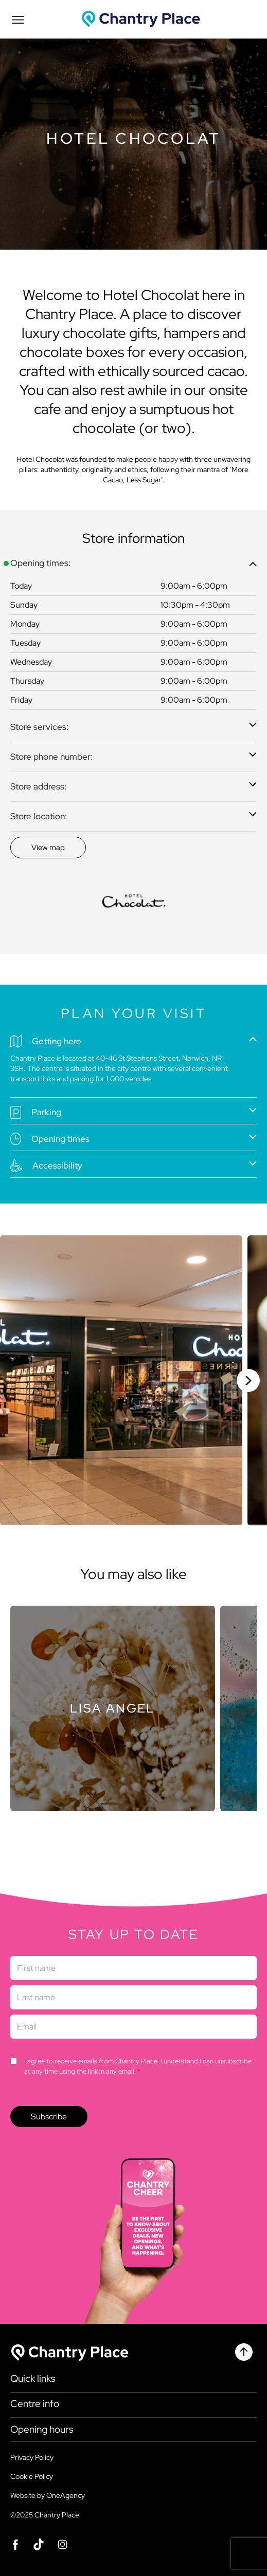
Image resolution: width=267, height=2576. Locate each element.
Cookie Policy (31, 2476)
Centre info (34, 2404)
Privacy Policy (32, 2457)
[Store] (112, 1708)
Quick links (32, 2379)
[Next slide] (248, 1380)
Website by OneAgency (47, 2495)
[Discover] (48, 847)
